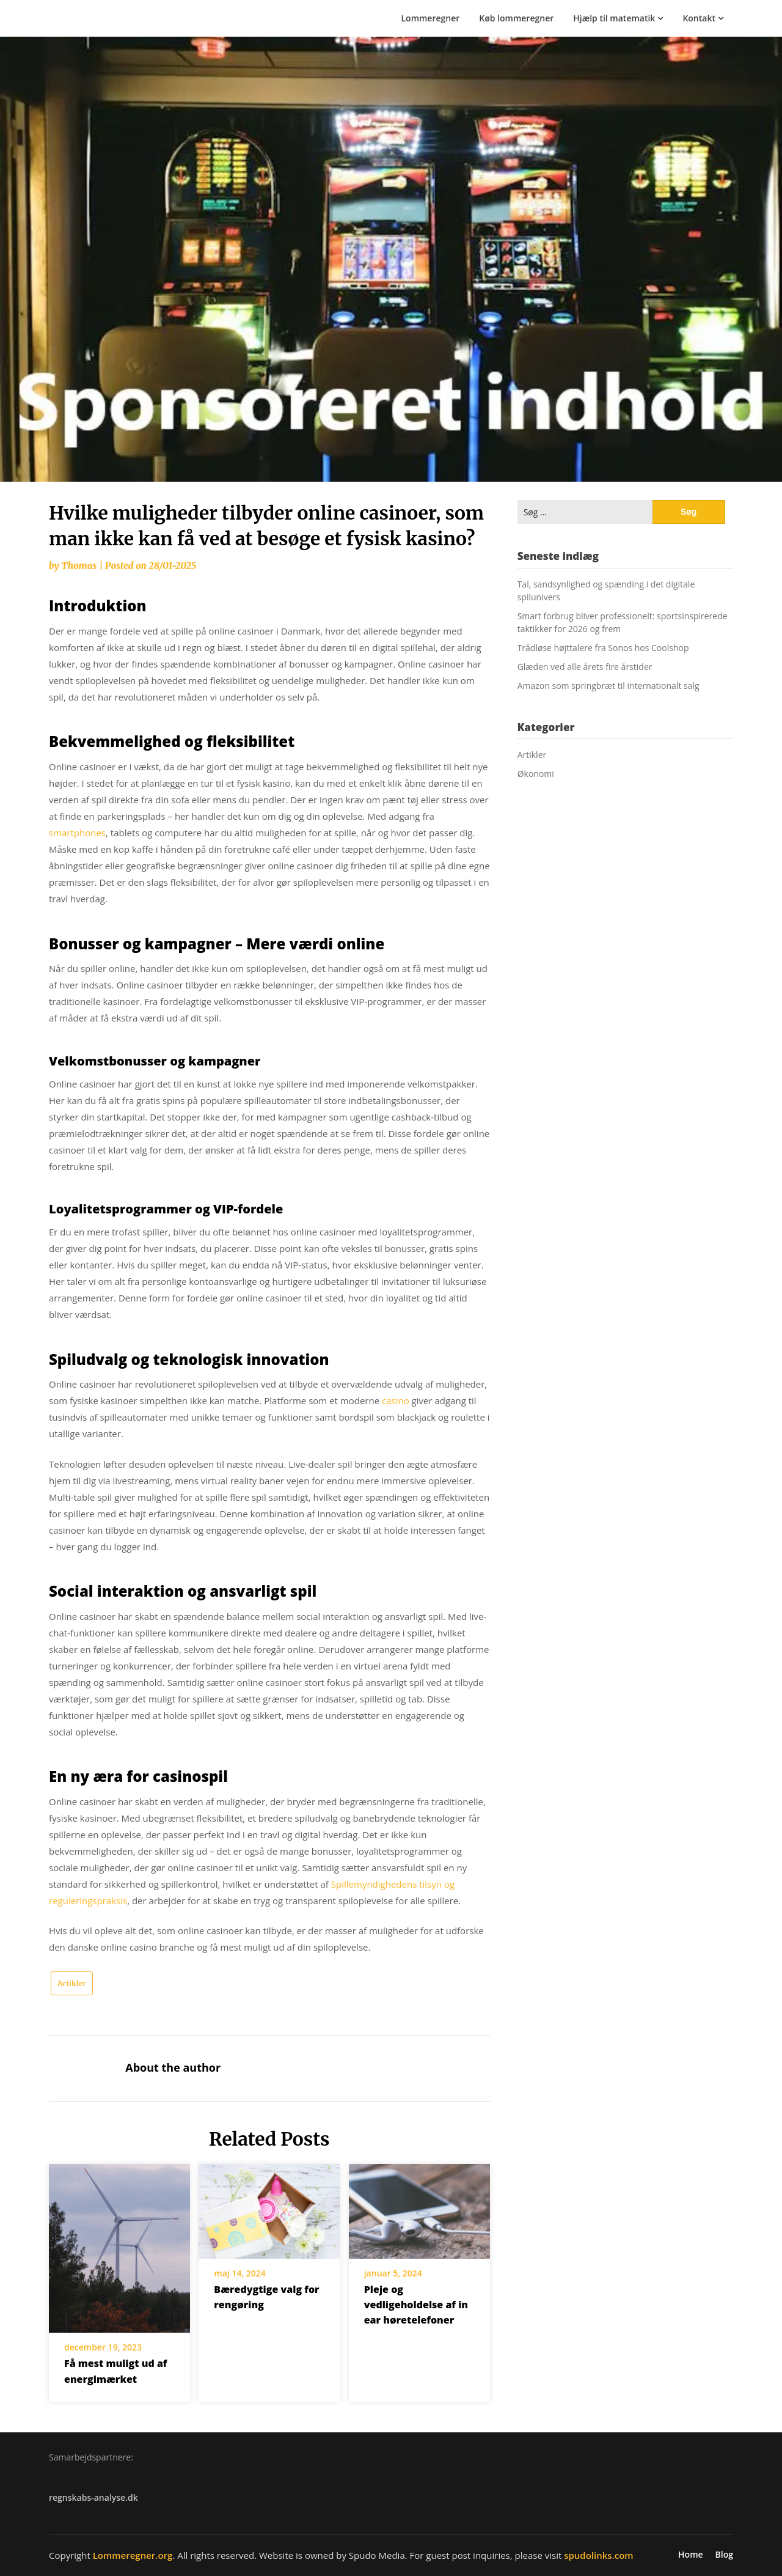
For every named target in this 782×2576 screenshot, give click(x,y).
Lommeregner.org (133, 2555)
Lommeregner (430, 18)
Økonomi (535, 773)
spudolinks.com (598, 2555)
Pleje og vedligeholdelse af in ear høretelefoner (416, 2305)
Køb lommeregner (516, 18)
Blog (724, 2554)
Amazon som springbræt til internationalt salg (608, 685)
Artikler (71, 1983)
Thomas (79, 566)
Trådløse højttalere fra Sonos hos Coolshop (603, 647)
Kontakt (698, 18)
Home (690, 2554)
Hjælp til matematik (614, 18)
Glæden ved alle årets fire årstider (584, 666)
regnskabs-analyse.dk (93, 2497)
